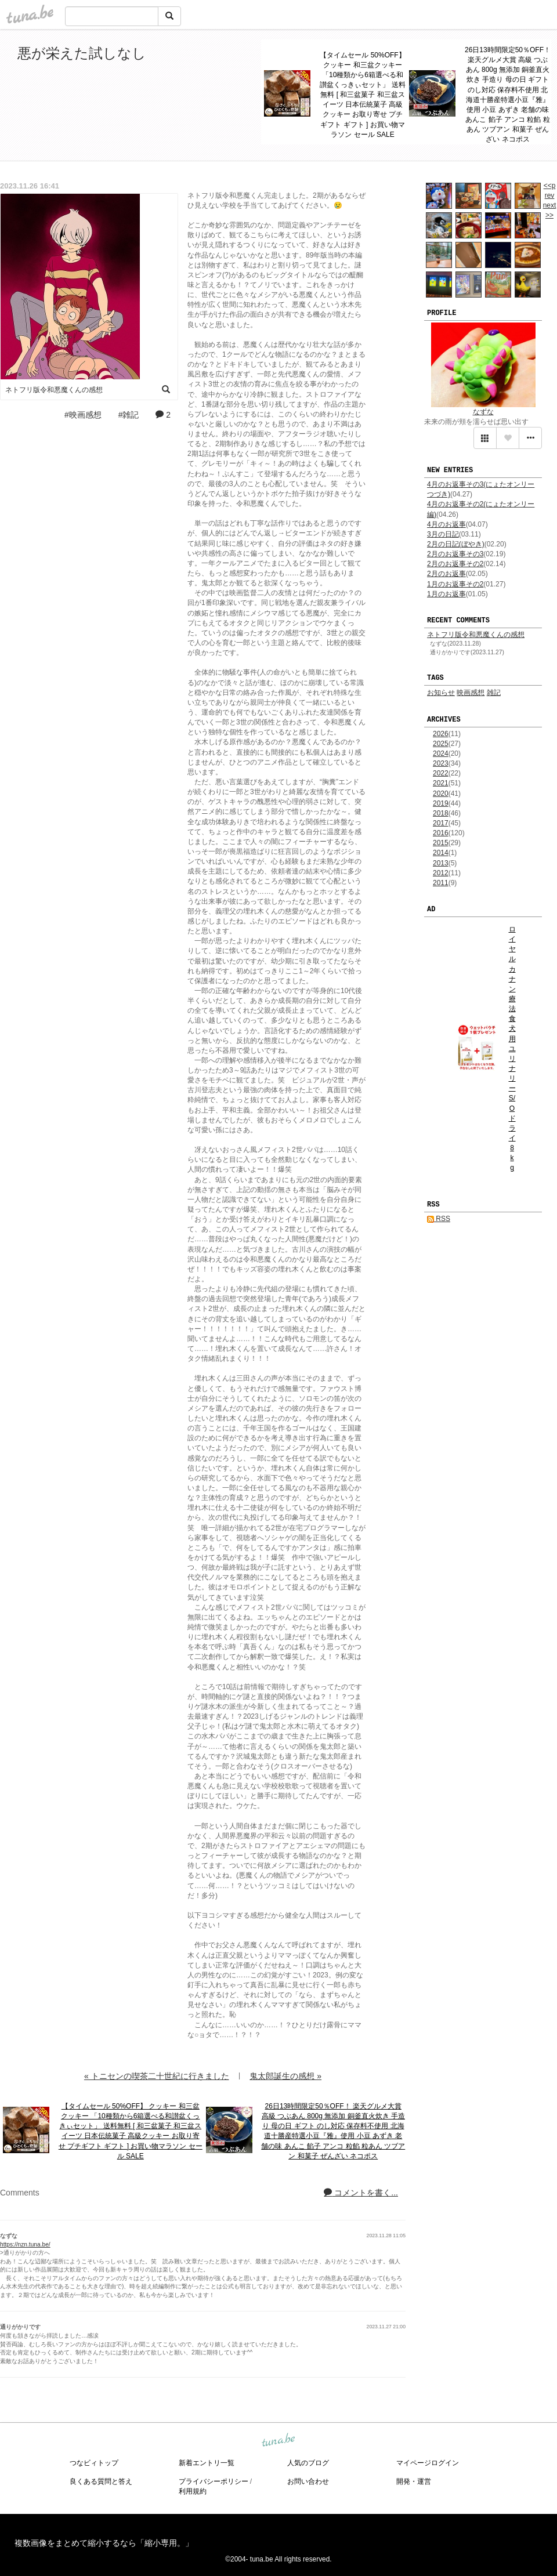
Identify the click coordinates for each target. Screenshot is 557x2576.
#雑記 (128, 414)
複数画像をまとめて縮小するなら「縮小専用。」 (104, 2543)
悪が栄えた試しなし (81, 53)
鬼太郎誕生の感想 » (285, 2076)
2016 (441, 833)
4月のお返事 (446, 524)
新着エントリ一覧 (206, 2463)
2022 (441, 773)
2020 (441, 793)
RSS (438, 1219)
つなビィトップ (94, 2463)
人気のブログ (308, 2463)
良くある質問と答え (101, 2481)
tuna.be (278, 2440)
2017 (441, 823)
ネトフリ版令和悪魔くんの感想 (476, 635)
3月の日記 (443, 534)
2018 (441, 813)
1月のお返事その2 (455, 584)
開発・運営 (413, 2481)
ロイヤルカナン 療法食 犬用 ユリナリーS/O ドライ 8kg (512, 1048)
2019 (441, 803)
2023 (441, 763)
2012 (441, 873)
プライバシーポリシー (213, 2481)
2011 (441, 883)
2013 (441, 863)
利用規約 (193, 2491)
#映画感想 (83, 414)
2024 (441, 753)
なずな (483, 412)
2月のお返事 (446, 574)
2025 (441, 744)
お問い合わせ (308, 2481)
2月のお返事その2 (455, 564)
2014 (441, 853)
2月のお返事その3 (455, 554)
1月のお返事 (446, 594)
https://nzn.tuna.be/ (25, 2244)
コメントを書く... (361, 2192)
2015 (441, 843)
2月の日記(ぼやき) (455, 544)
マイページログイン (427, 2463)
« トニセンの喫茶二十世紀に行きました (156, 2076)
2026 (441, 734)
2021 (441, 783)
